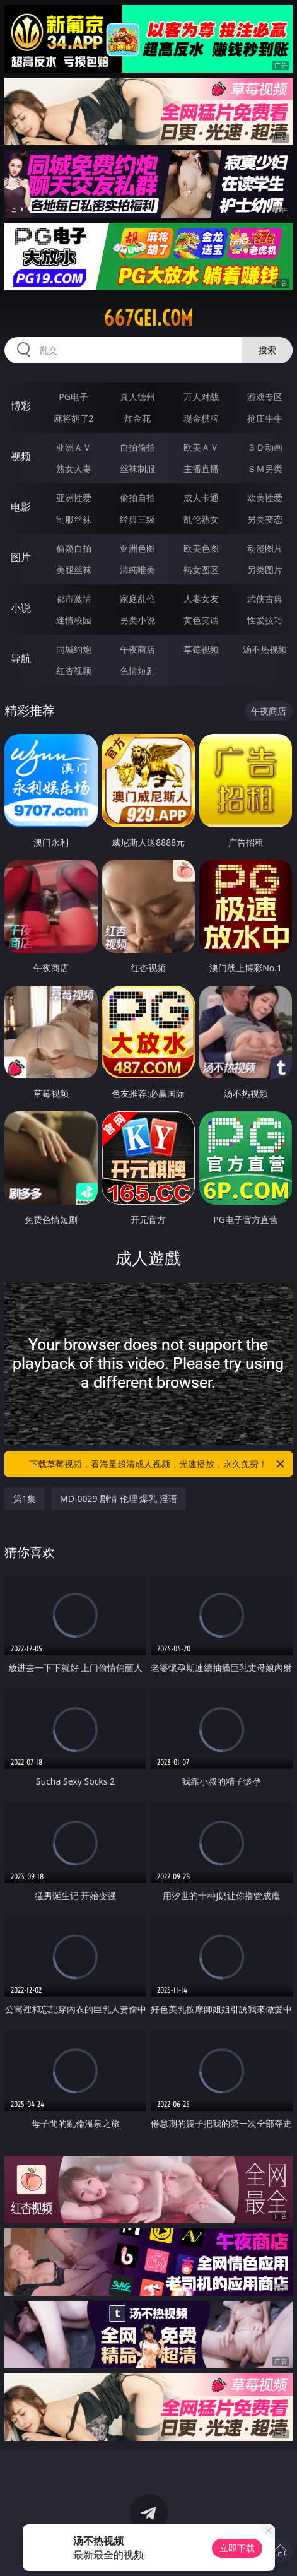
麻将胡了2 (74, 418)
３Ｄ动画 (264, 447)
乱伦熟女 (201, 519)
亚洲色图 (137, 548)
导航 (21, 658)
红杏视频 (73, 670)
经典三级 (137, 519)
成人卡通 (201, 498)
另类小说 (137, 620)
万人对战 (201, 397)
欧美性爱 (264, 498)
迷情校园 (73, 620)
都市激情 (73, 599)
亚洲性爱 (73, 498)
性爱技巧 (264, 620)
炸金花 (137, 418)
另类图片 (264, 570)
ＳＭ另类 (264, 469)
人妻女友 (201, 599)
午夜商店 (137, 649)
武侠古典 (264, 599)
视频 (21, 456)
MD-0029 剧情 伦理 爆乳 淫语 (118, 1498)
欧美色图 (201, 548)
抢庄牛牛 (264, 418)
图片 (21, 557)
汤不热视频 (265, 649)
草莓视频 (201, 649)
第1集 (24, 1498)
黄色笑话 (201, 620)
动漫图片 (264, 548)
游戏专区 (264, 397)
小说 (21, 608)
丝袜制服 (137, 469)
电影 (21, 507)
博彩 (21, 406)
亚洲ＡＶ (73, 447)
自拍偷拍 (137, 447)
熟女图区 (201, 570)
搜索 (267, 350)
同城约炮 (73, 649)
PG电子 (73, 397)
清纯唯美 (137, 570)
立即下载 (237, 2548)
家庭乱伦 (137, 599)
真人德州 (137, 397)
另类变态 (264, 519)
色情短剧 (137, 670)
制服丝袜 (73, 519)
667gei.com (148, 318)
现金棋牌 (201, 418)
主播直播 (201, 469)
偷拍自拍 (137, 498)
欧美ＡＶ (201, 447)
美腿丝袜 (73, 570)
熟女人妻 (73, 469)
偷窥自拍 (73, 548)
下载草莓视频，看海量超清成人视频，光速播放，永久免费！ (157, 1464)
